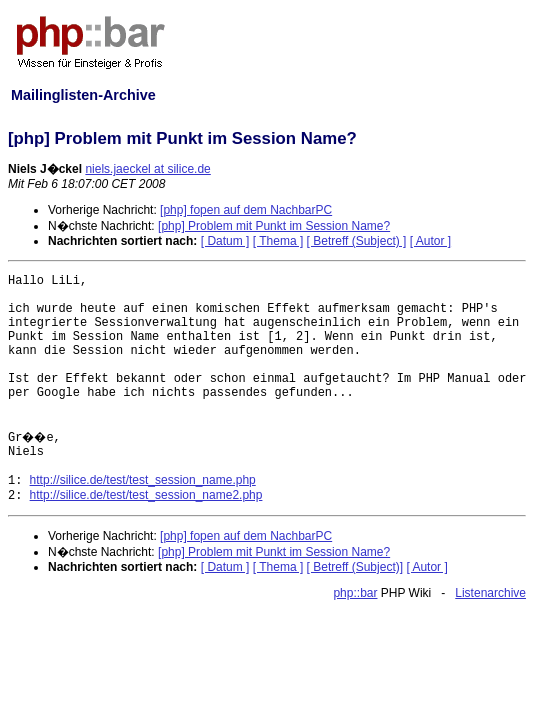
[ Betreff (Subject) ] (357, 241)
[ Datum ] (225, 241)
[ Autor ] (430, 241)
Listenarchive (490, 593)
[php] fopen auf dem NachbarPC (246, 210)
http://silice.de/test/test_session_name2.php (146, 495)
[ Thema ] (278, 241)
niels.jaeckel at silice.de (147, 169)
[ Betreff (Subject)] (355, 567)
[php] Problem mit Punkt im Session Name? (274, 226)
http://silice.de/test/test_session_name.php (143, 480)
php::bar (355, 593)
